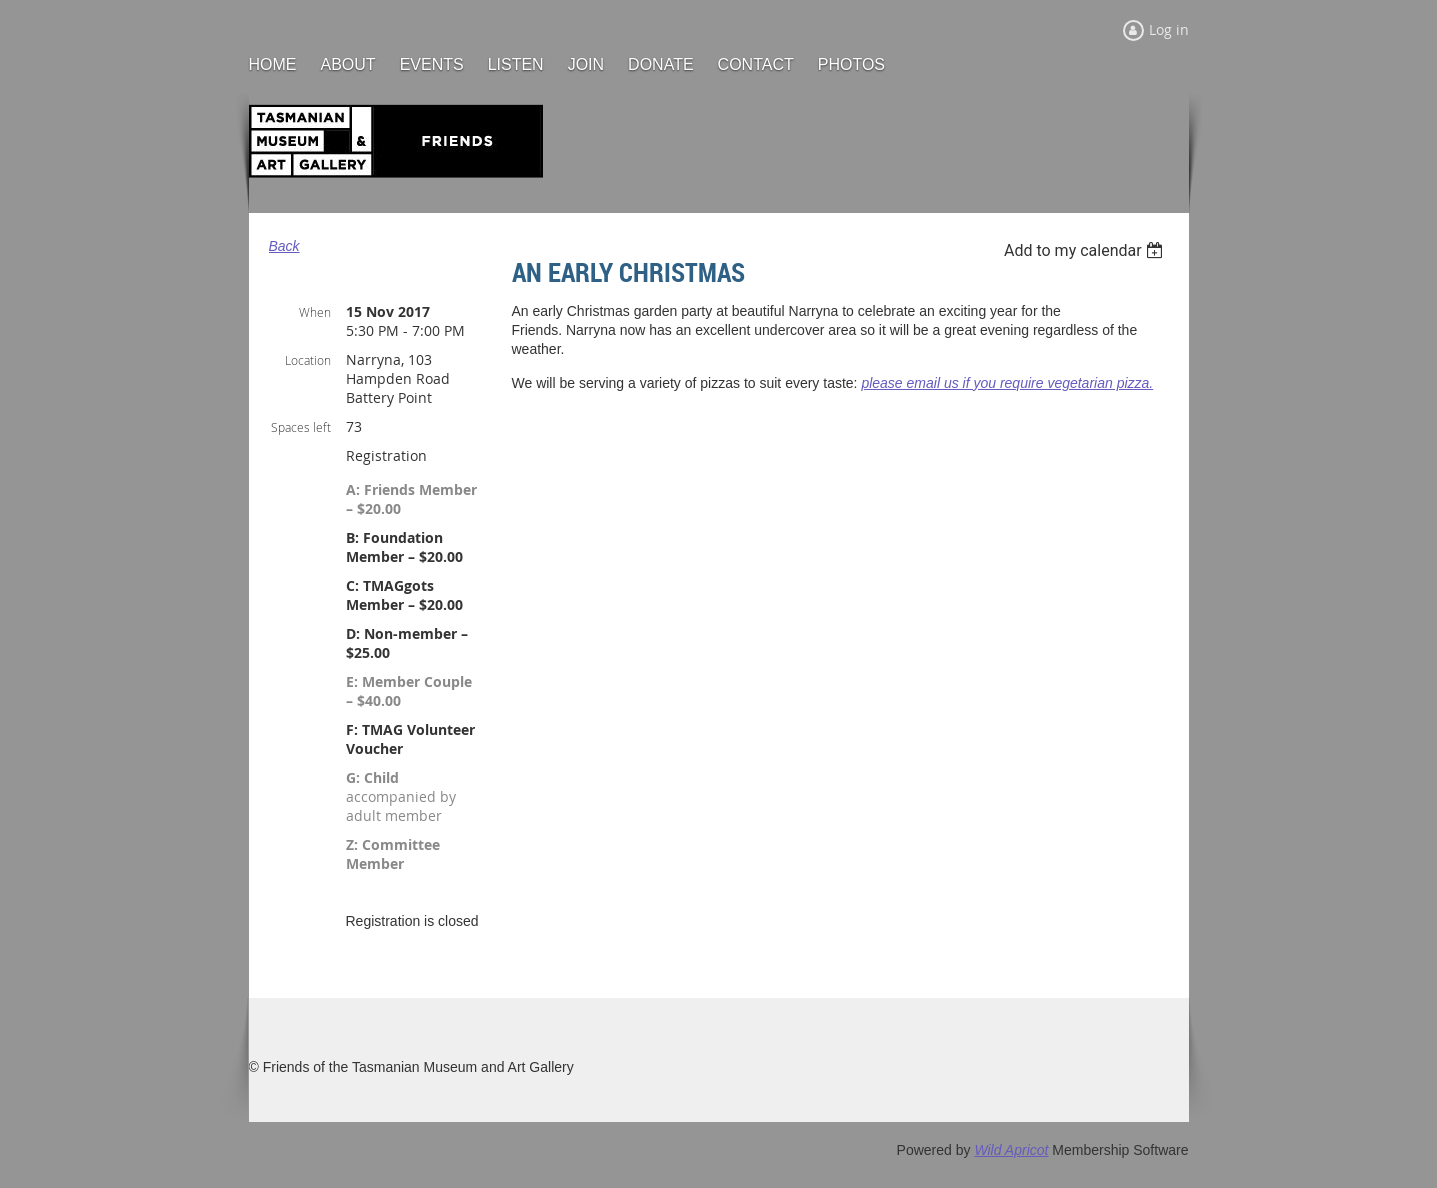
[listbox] (1086, 250)
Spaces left (301, 427)
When (315, 312)
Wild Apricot (1011, 1150)
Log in (1169, 29)
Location (308, 360)
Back (284, 246)
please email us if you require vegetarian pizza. (1007, 383)
